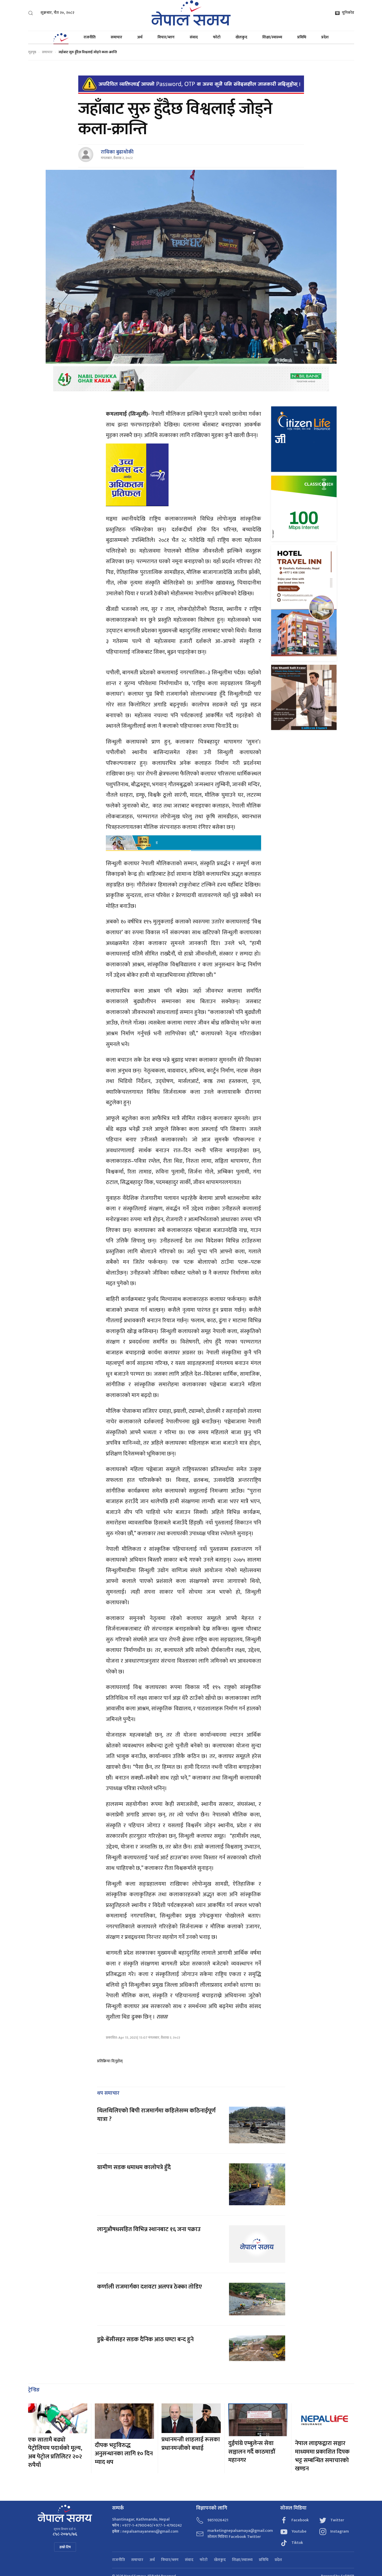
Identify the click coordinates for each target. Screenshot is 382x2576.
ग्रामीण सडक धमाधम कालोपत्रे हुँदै (134, 2167)
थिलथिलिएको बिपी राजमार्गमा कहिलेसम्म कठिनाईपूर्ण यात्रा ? (156, 2115)
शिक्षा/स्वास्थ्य (272, 37)
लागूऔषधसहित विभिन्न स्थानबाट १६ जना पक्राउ (149, 2229)
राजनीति (90, 37)
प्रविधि (301, 37)
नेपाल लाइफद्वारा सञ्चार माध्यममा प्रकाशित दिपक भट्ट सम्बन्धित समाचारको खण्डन (322, 2456)
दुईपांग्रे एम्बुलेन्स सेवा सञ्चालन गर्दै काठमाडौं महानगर (251, 2451)
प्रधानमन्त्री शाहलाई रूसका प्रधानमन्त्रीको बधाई (191, 2444)
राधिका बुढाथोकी (117, 152)
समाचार (116, 37)
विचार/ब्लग (166, 37)
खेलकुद (241, 37)
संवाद (194, 37)
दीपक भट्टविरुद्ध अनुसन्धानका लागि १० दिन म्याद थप (124, 2453)
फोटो (216, 37)
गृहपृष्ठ (32, 52)
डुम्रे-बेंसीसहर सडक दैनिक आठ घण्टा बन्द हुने (145, 2339)
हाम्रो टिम (65, 2547)
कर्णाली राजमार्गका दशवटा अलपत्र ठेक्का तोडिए (149, 2287)
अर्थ (139, 37)
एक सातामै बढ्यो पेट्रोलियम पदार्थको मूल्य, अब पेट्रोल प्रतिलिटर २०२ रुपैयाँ (55, 2452)
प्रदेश (325, 37)
